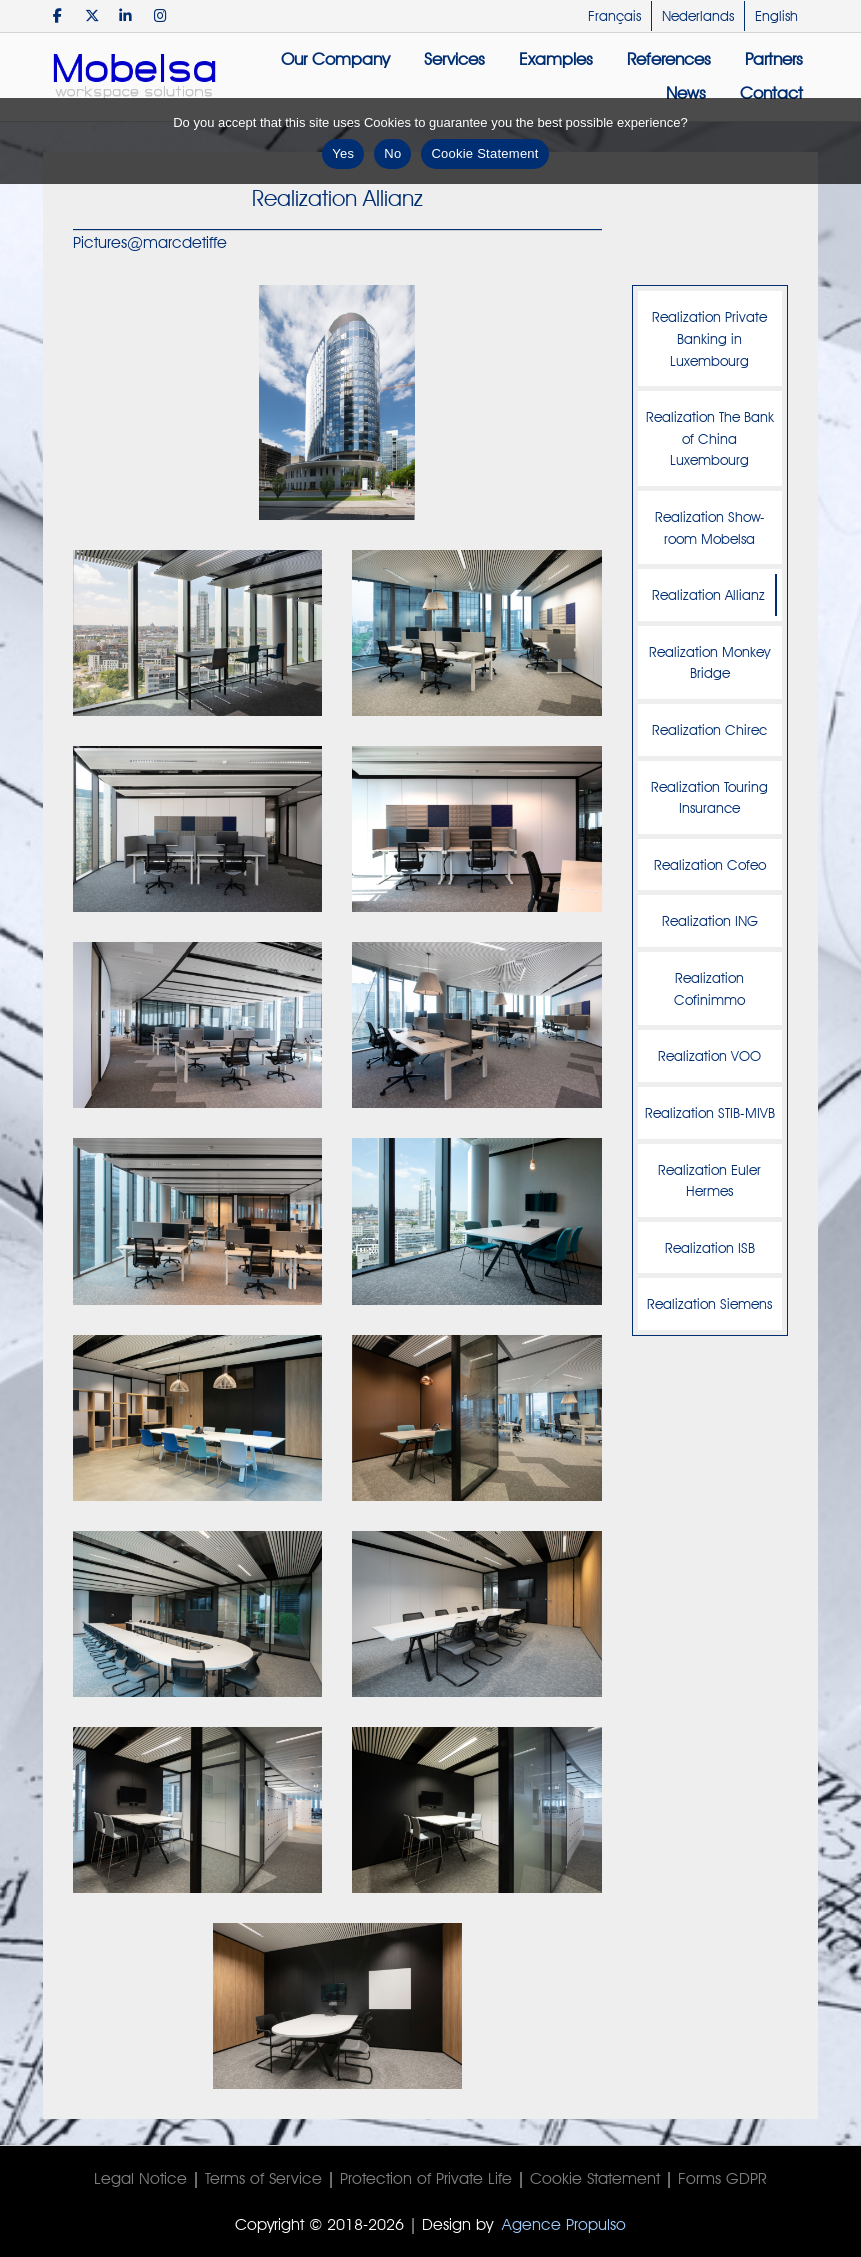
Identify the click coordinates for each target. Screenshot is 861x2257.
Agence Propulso (564, 2224)
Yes (343, 153)
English (776, 16)
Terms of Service (263, 2178)
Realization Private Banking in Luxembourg (709, 338)
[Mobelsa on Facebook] (57, 15)
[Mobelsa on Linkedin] (126, 15)
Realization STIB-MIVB (710, 1112)
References (669, 59)
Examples (556, 59)
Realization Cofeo (710, 864)
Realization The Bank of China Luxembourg (710, 438)
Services (454, 59)
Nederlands (698, 16)
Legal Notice (140, 2178)
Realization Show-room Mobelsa (710, 527)
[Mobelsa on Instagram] (160, 15)
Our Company (335, 59)
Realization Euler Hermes (709, 1180)
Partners (774, 59)
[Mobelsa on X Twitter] (91, 15)
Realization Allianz (708, 594)
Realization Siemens (709, 1303)
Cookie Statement (595, 2178)
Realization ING (710, 920)
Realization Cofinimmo (709, 988)
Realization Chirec (709, 729)
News (686, 93)
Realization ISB (710, 1247)
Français (614, 16)
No (392, 153)
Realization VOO (709, 1055)
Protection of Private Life (426, 2178)
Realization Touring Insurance (709, 797)
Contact (771, 93)
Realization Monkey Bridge (709, 662)
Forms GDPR (722, 2178)
